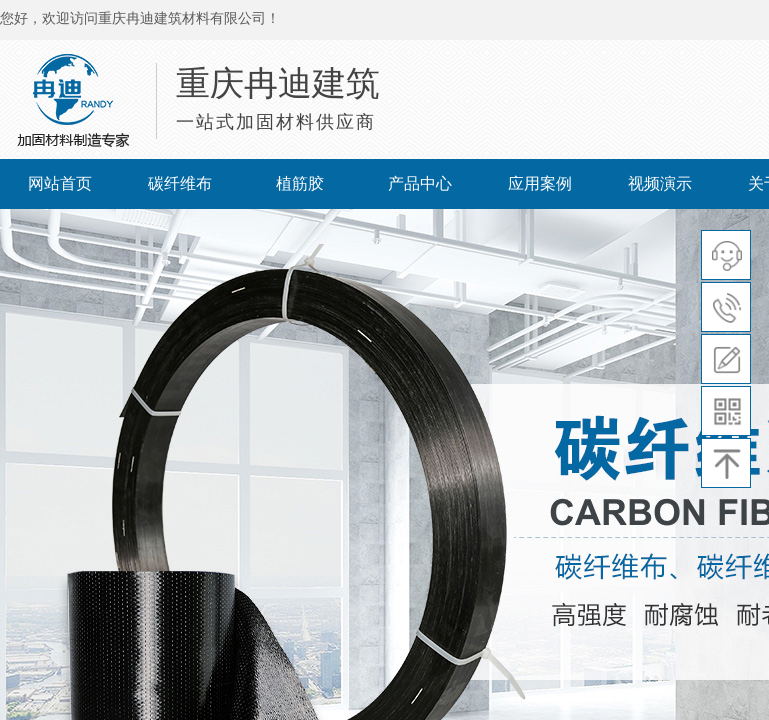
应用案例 (540, 183)
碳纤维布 (180, 183)
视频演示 (660, 183)
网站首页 (60, 183)
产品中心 (420, 183)
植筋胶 (300, 183)
